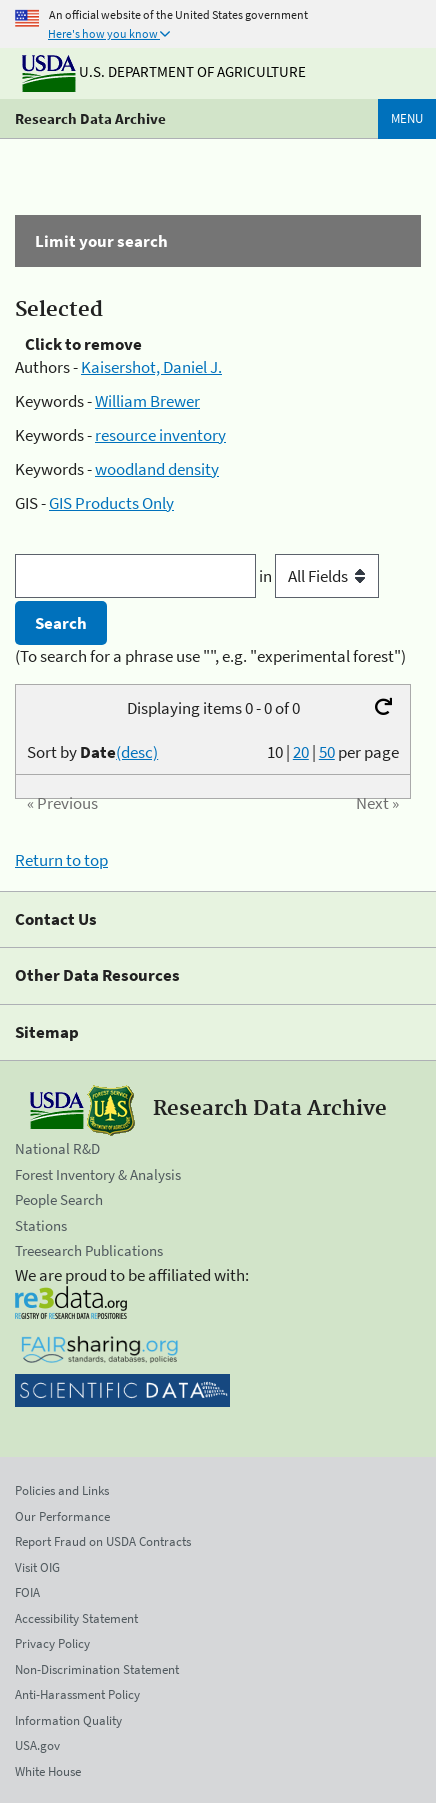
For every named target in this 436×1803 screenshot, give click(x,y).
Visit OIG (37, 1567)
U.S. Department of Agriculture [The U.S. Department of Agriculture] (164, 71)
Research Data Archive (90, 118)
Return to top (61, 860)
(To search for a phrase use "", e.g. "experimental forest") (210, 656)
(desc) (137, 752)
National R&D (57, 1148)
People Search (59, 1199)
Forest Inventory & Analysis (98, 1174)
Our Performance (62, 1516)
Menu (407, 118)
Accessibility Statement (76, 1618)
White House (48, 1771)
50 (327, 752)
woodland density (157, 469)
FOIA (27, 1592)
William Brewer (147, 401)
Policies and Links (62, 1490)
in (319, 576)
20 (301, 752)
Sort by (92, 752)
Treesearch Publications (89, 1250)
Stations (41, 1225)
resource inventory (160, 435)
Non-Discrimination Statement (97, 1669)
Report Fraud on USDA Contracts (103, 1541)
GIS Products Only (111, 503)
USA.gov (37, 1745)
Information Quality (68, 1720)
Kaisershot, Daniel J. (151, 367)
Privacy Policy (52, 1643)
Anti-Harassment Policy (77, 1694)
